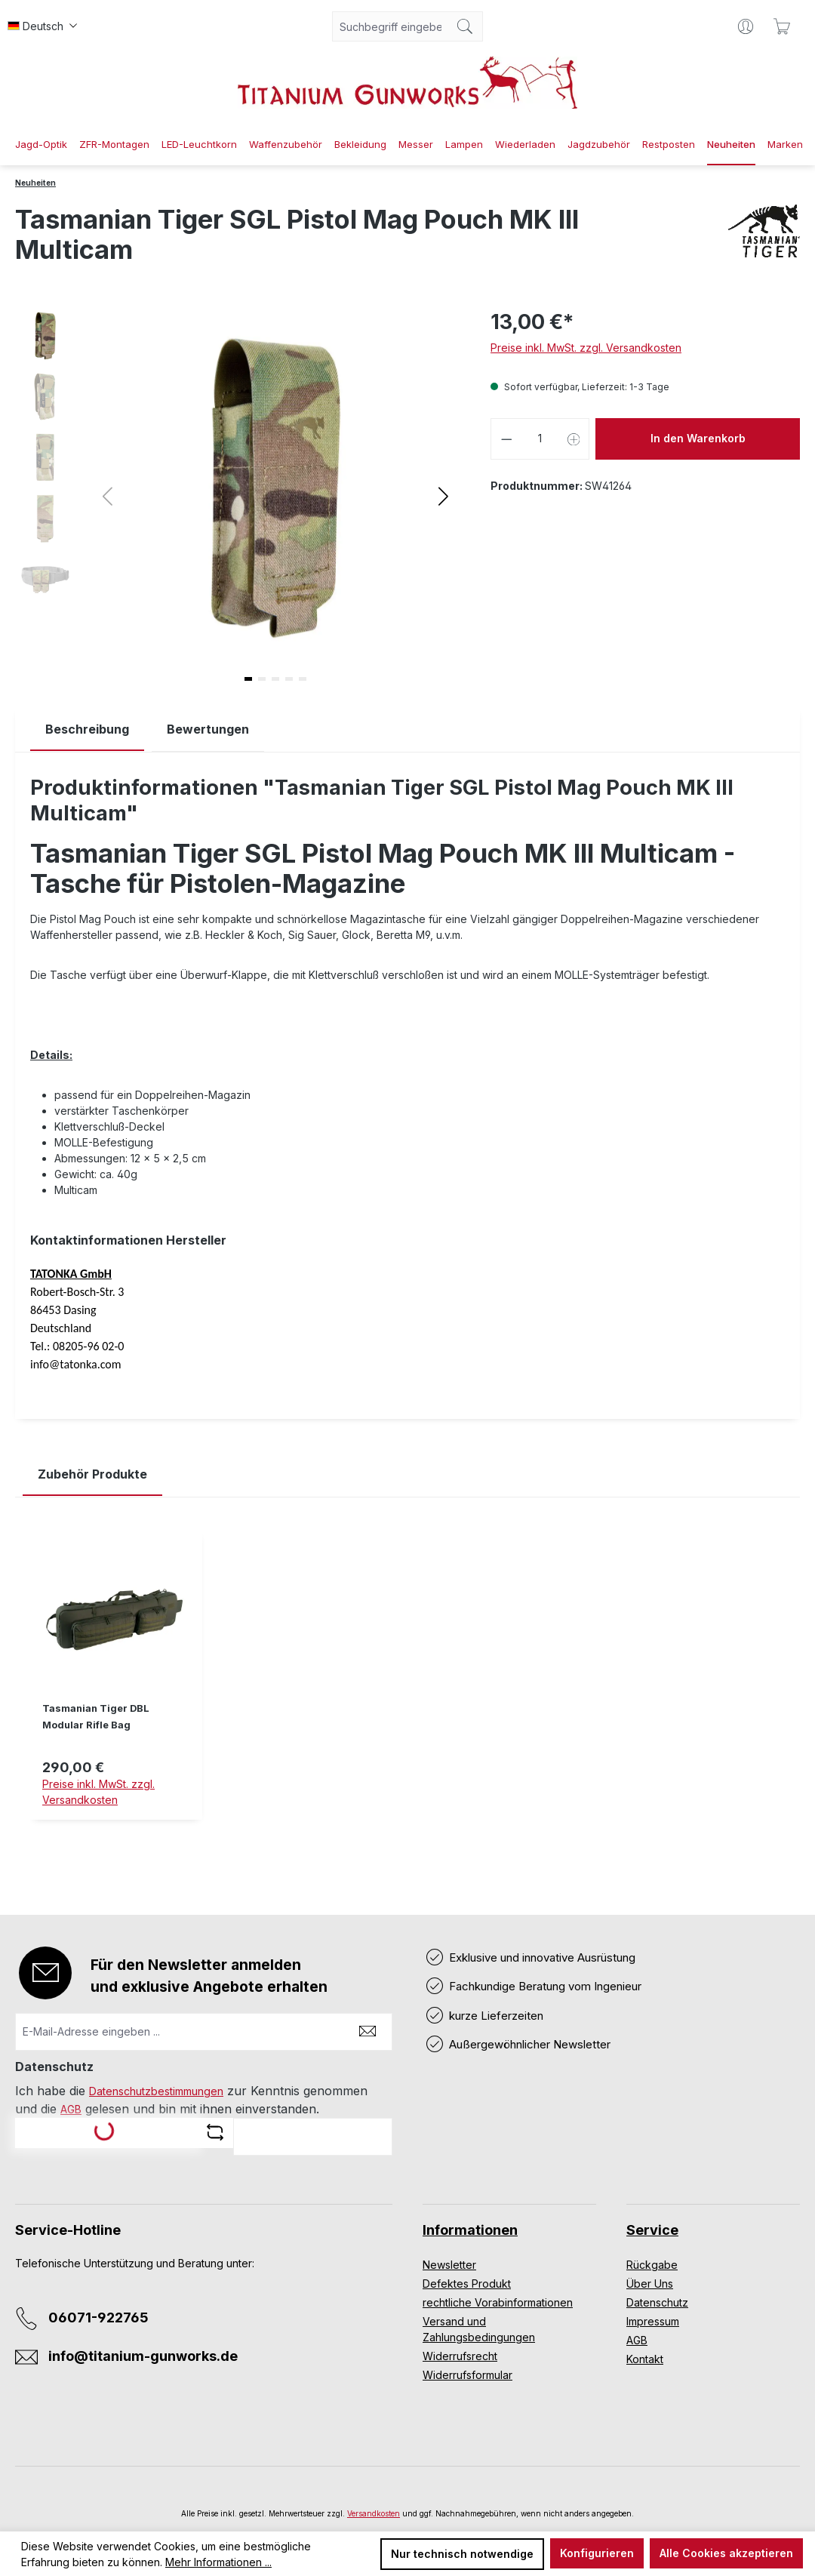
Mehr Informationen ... (218, 2562)
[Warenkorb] (782, 26)
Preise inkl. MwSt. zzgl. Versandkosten (586, 347)
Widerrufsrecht (460, 2356)
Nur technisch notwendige (462, 2553)
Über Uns (649, 2283)
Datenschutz (657, 2302)
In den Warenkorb (698, 438)
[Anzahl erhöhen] (574, 439)
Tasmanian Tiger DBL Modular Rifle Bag (95, 1717)
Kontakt (644, 2359)
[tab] (87, 729)
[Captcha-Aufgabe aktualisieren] (215, 2132)
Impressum (652, 2321)
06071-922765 (98, 2317)
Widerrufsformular (467, 2374)
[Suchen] (465, 26)
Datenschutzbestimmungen (156, 2091)
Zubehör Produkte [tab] (92, 1474)
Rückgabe (652, 2264)
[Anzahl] (540, 439)
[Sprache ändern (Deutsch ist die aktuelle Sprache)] (42, 26)
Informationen (470, 2230)
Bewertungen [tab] (208, 729)
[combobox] (390, 26)
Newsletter (449, 2264)
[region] (407, 1687)
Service (652, 2230)
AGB (71, 2109)
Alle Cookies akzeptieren (726, 2553)
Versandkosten (373, 2513)
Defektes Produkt (467, 2283)
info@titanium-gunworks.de (143, 2356)
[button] (443, 495)
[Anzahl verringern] (506, 439)
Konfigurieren (597, 2553)
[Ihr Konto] (745, 26)
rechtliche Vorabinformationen (498, 2302)
